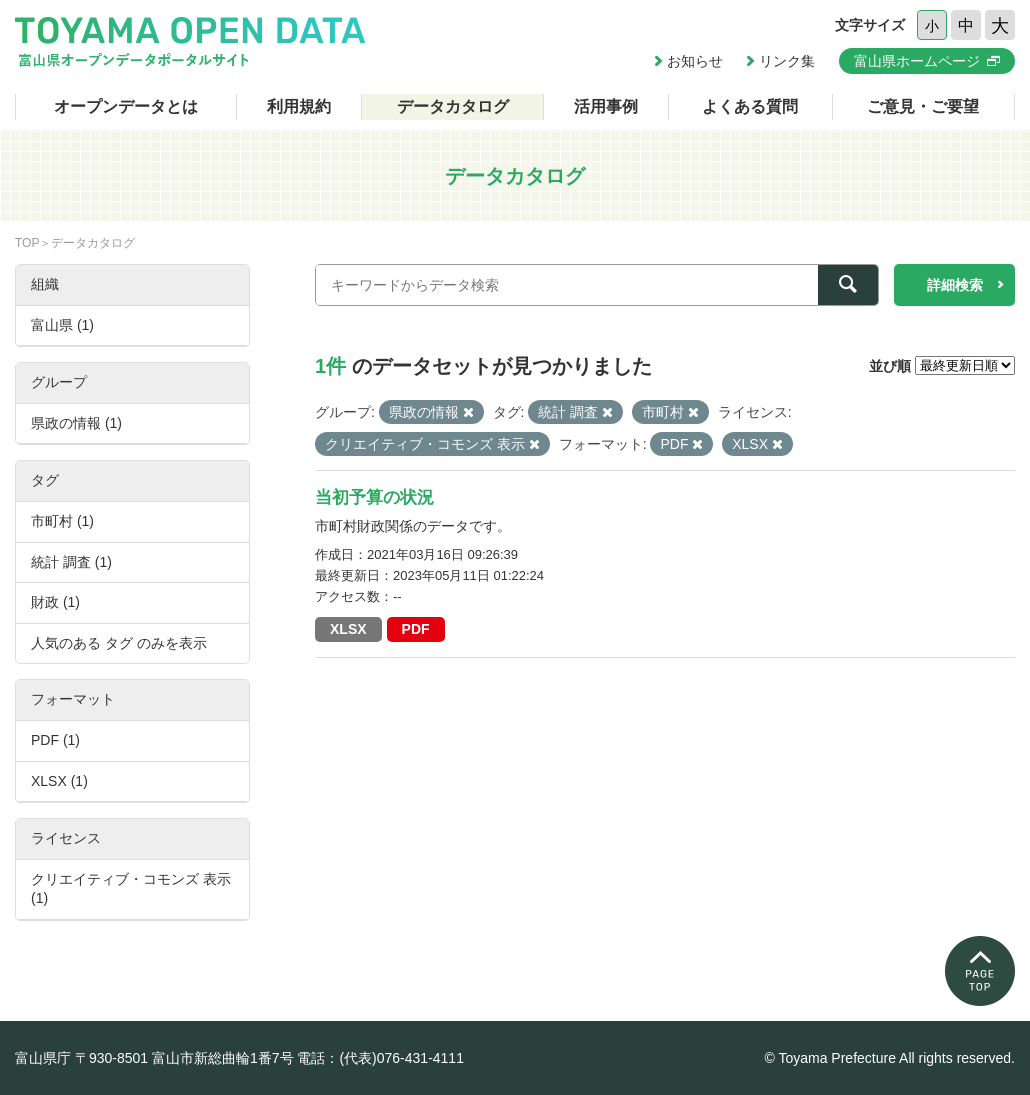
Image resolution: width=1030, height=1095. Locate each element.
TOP (27, 243)
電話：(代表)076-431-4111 (380, 1058)
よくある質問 (750, 106)
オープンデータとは (126, 106)
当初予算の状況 (374, 497)
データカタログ (453, 106)
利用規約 (299, 106)
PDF (416, 629)
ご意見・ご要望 (923, 106)
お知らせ (695, 61)
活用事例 (606, 106)
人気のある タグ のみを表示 (119, 643)
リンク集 (787, 61)
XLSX (348, 629)
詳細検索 (955, 285)
